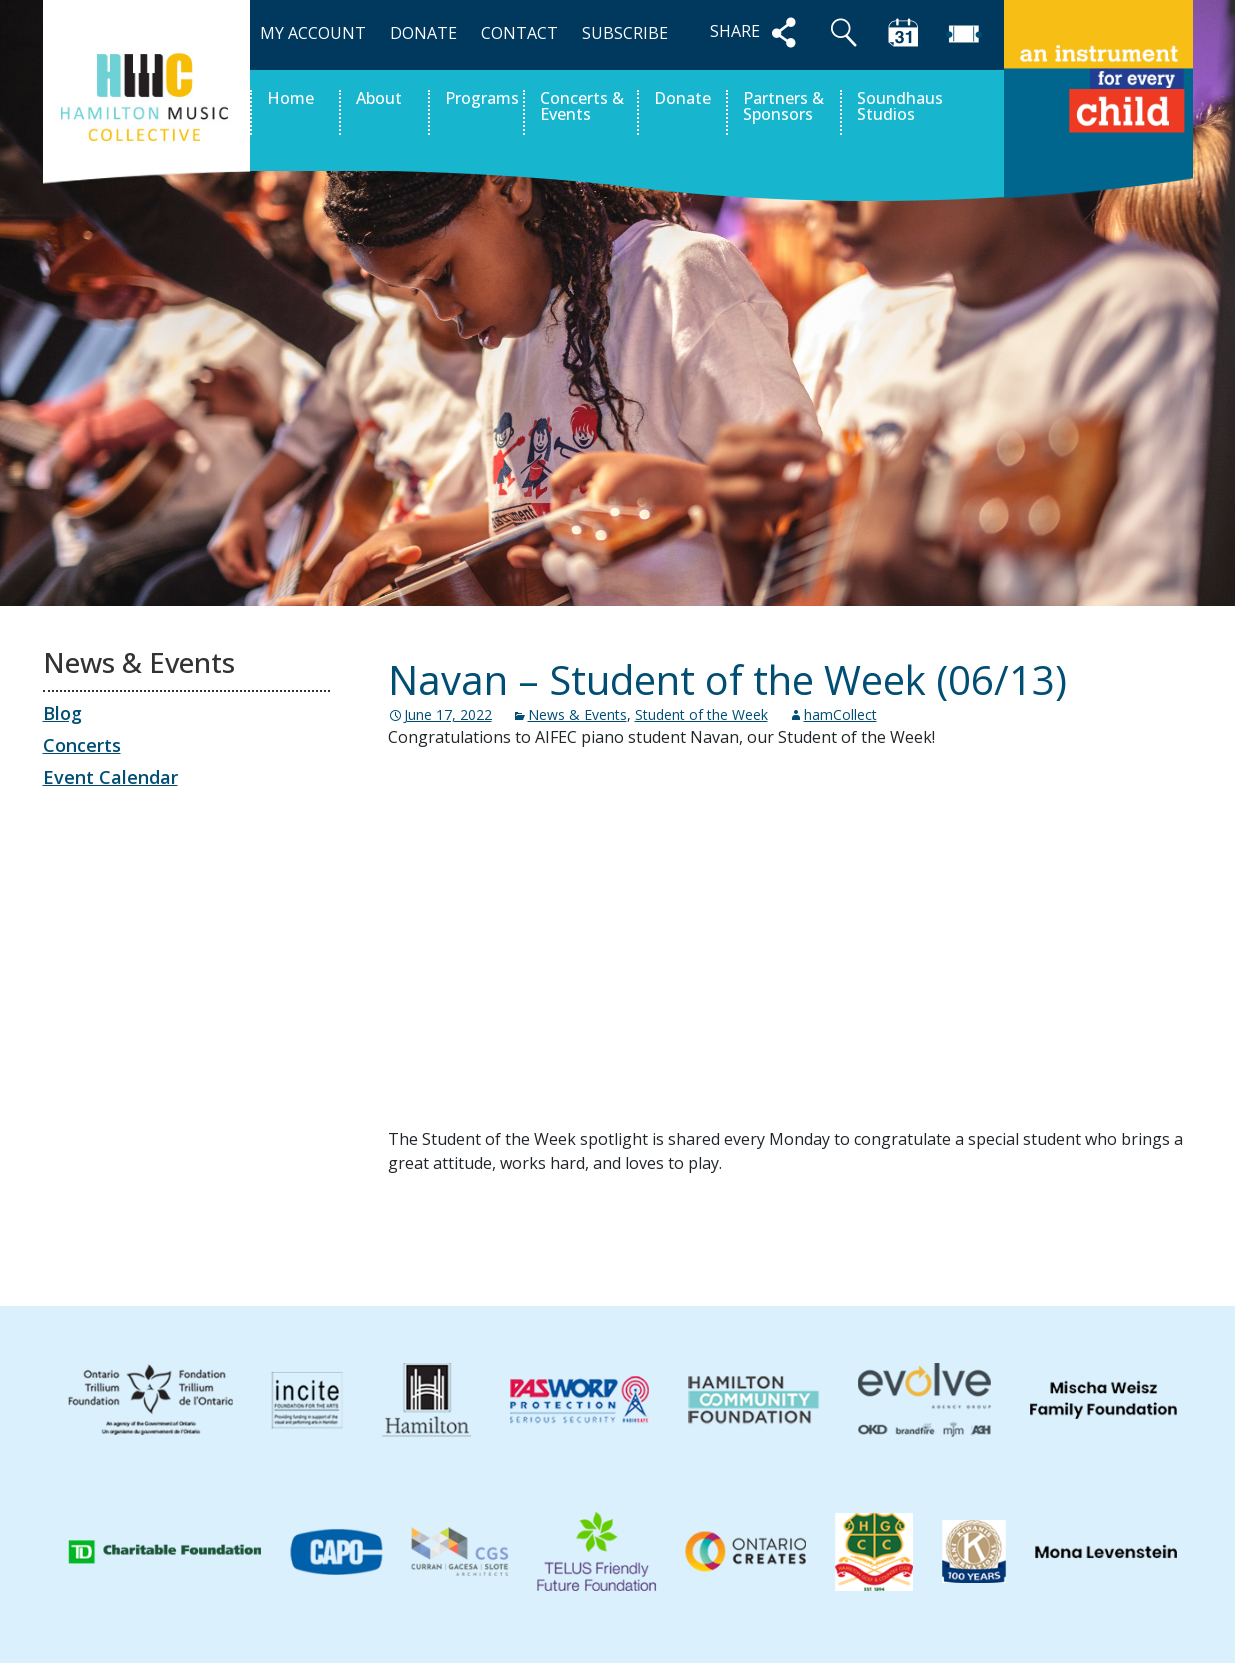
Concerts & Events (582, 107)
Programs (482, 99)
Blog (62, 713)
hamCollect (840, 714)
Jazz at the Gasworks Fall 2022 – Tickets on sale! (967, 1235)
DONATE (423, 33)
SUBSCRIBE (625, 33)
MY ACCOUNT (313, 33)
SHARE (757, 32)
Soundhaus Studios (900, 107)
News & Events (577, 714)
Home (290, 99)
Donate (682, 99)
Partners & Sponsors (783, 107)
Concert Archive (472, 1235)
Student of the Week (701, 714)
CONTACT (519, 33)
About (379, 99)
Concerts (82, 745)
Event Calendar (110, 777)
